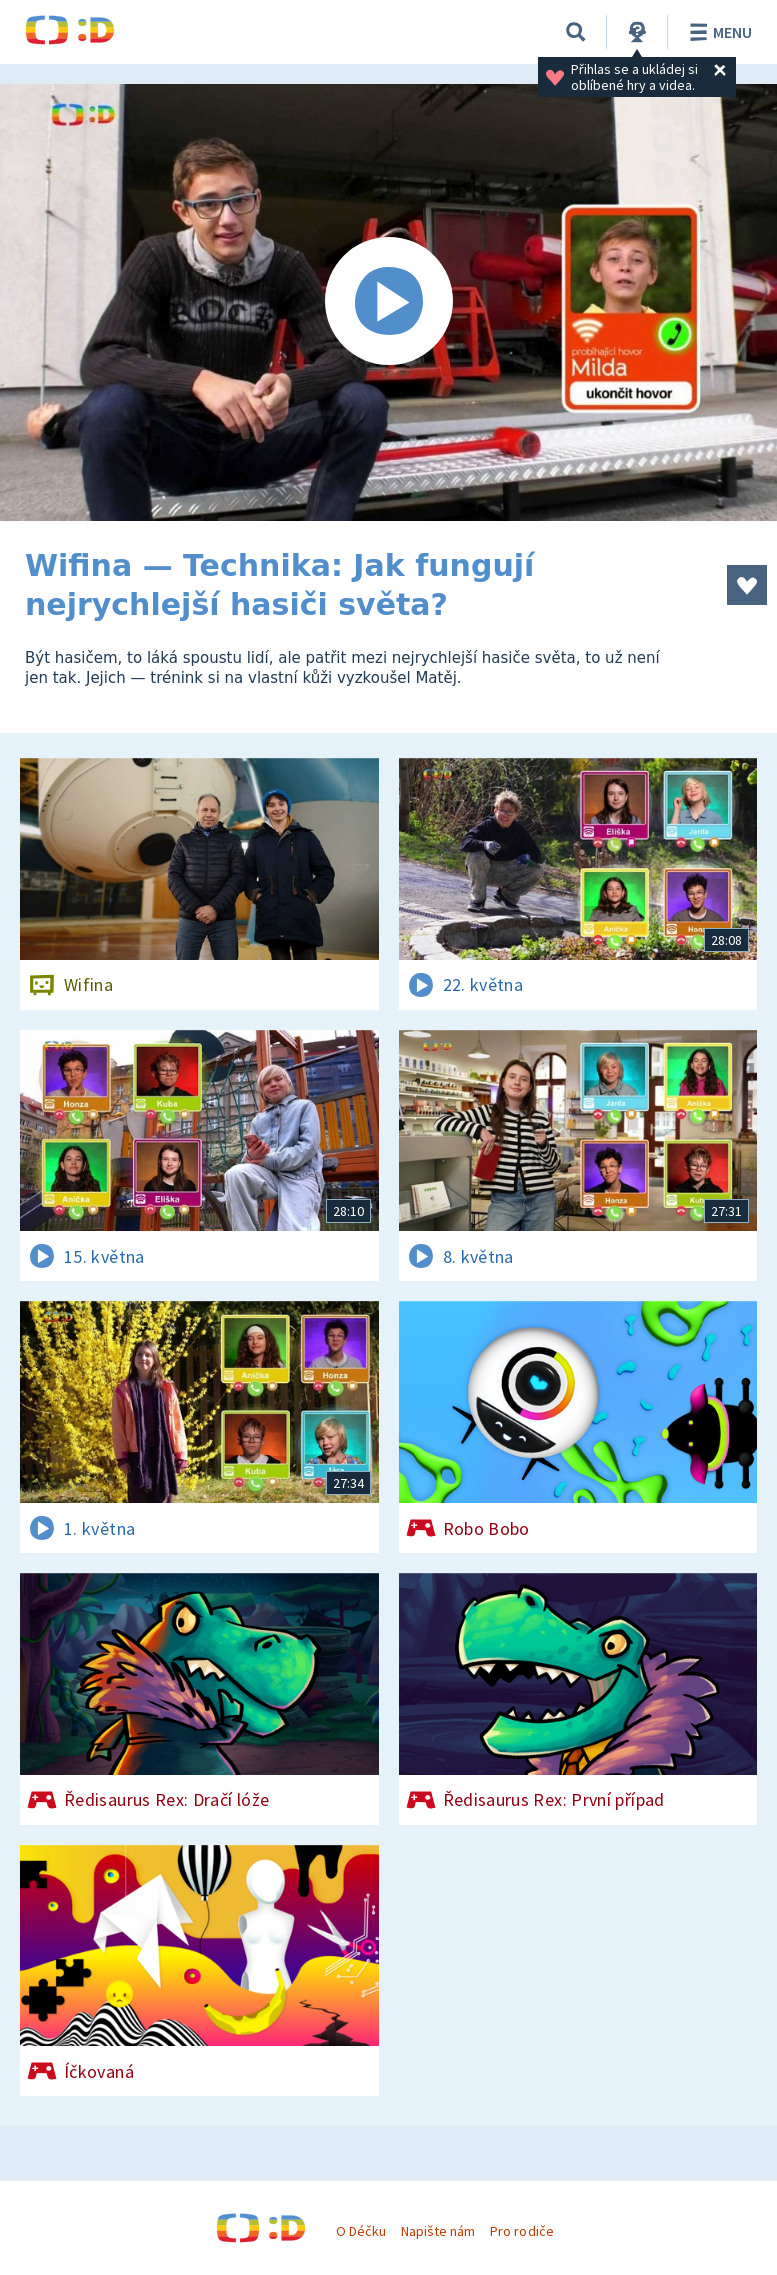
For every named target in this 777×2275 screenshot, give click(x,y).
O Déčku (361, 2231)
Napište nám (438, 2231)
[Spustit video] (388, 302)
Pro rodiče (521, 2231)
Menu (717, 32)
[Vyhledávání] (576, 32)
